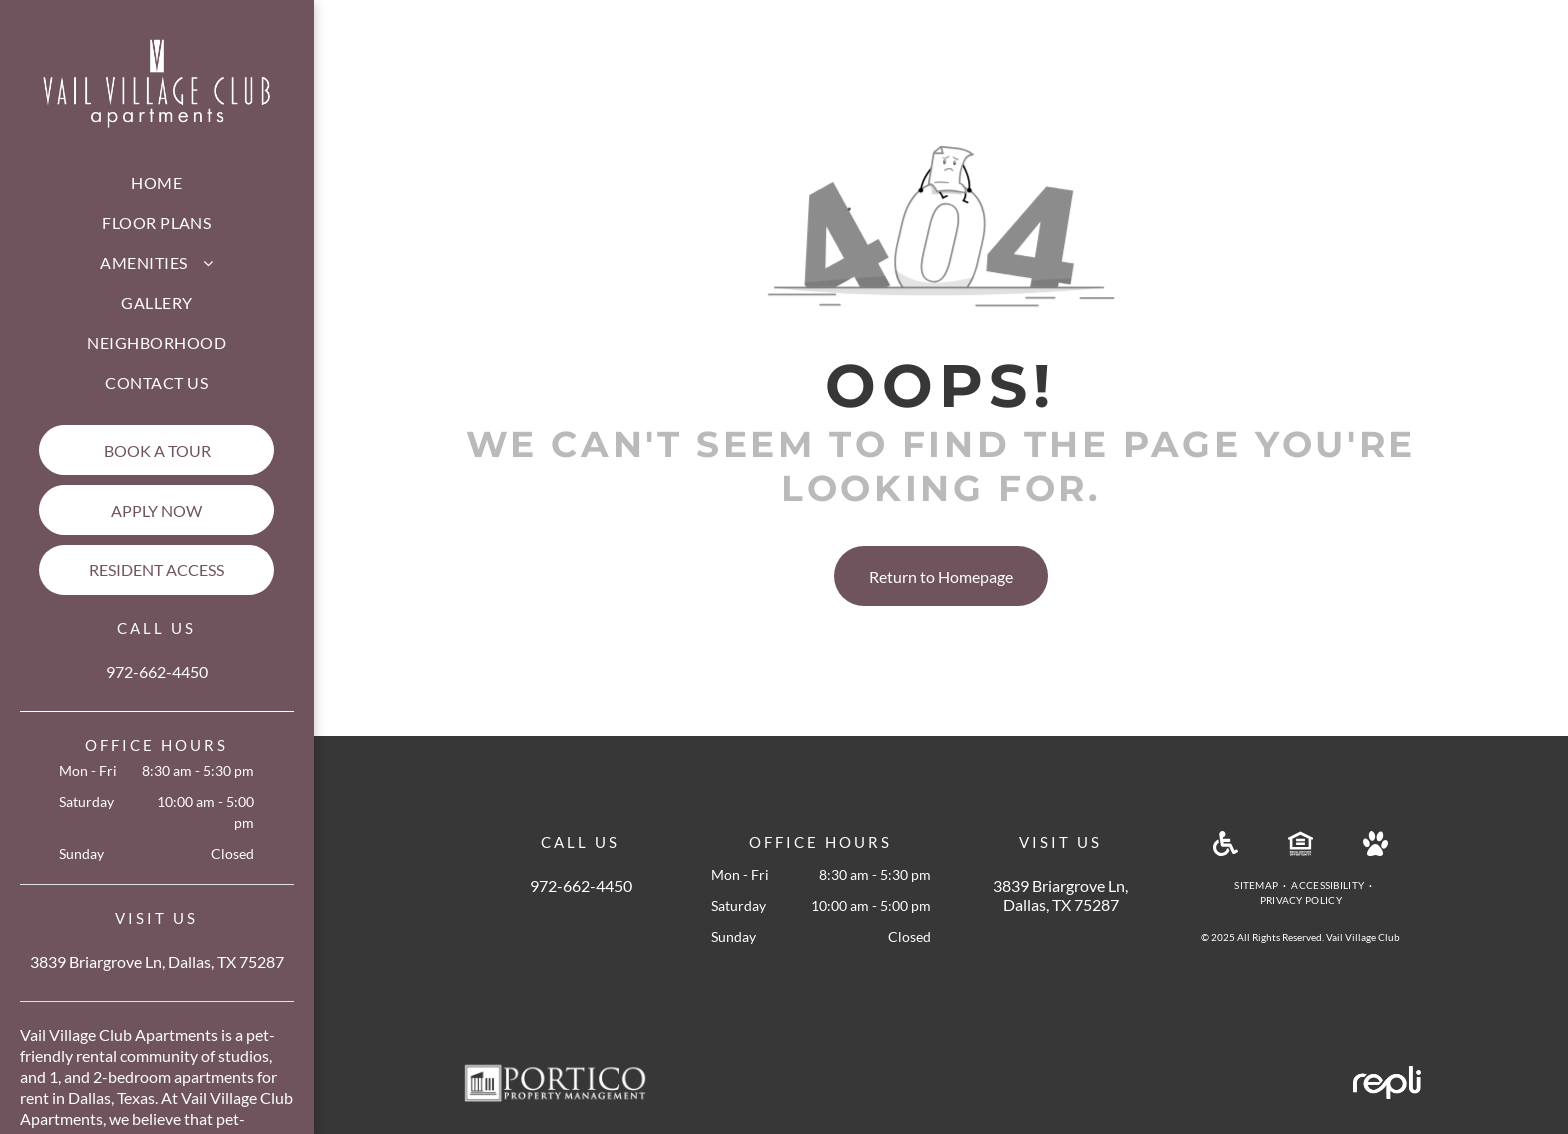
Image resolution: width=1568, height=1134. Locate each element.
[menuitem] (156, 183)
